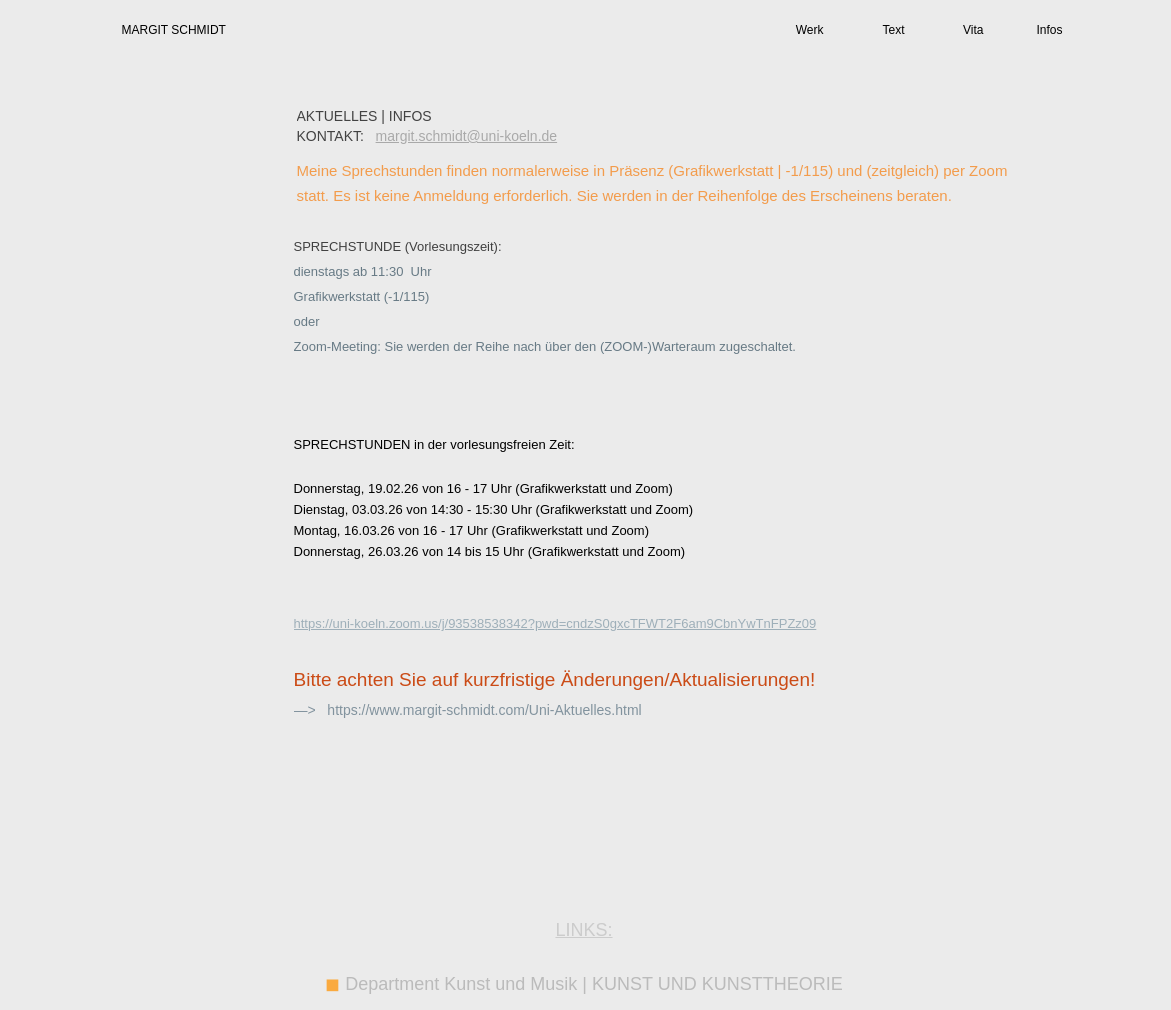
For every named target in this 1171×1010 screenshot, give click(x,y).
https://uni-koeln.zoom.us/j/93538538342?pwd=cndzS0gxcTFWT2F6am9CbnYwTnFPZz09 (555, 623)
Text (893, 30)
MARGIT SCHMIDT (174, 30)
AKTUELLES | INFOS (364, 116)
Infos (1049, 30)
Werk (810, 30)
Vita (973, 30)
